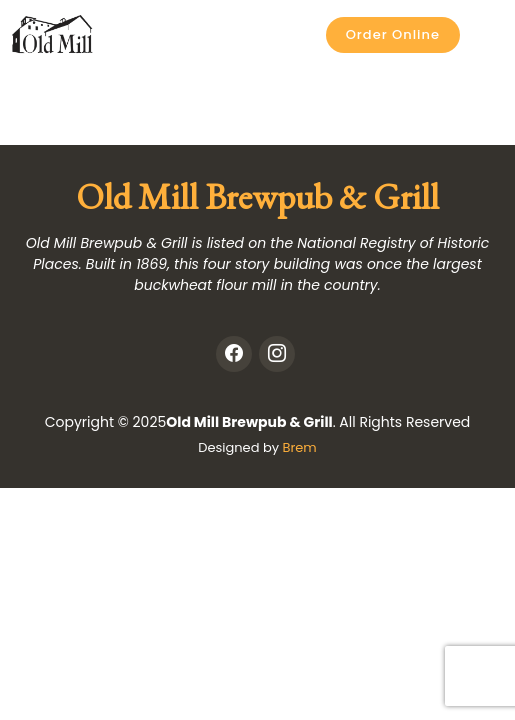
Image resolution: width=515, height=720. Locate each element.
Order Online (393, 34)
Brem (299, 447)
